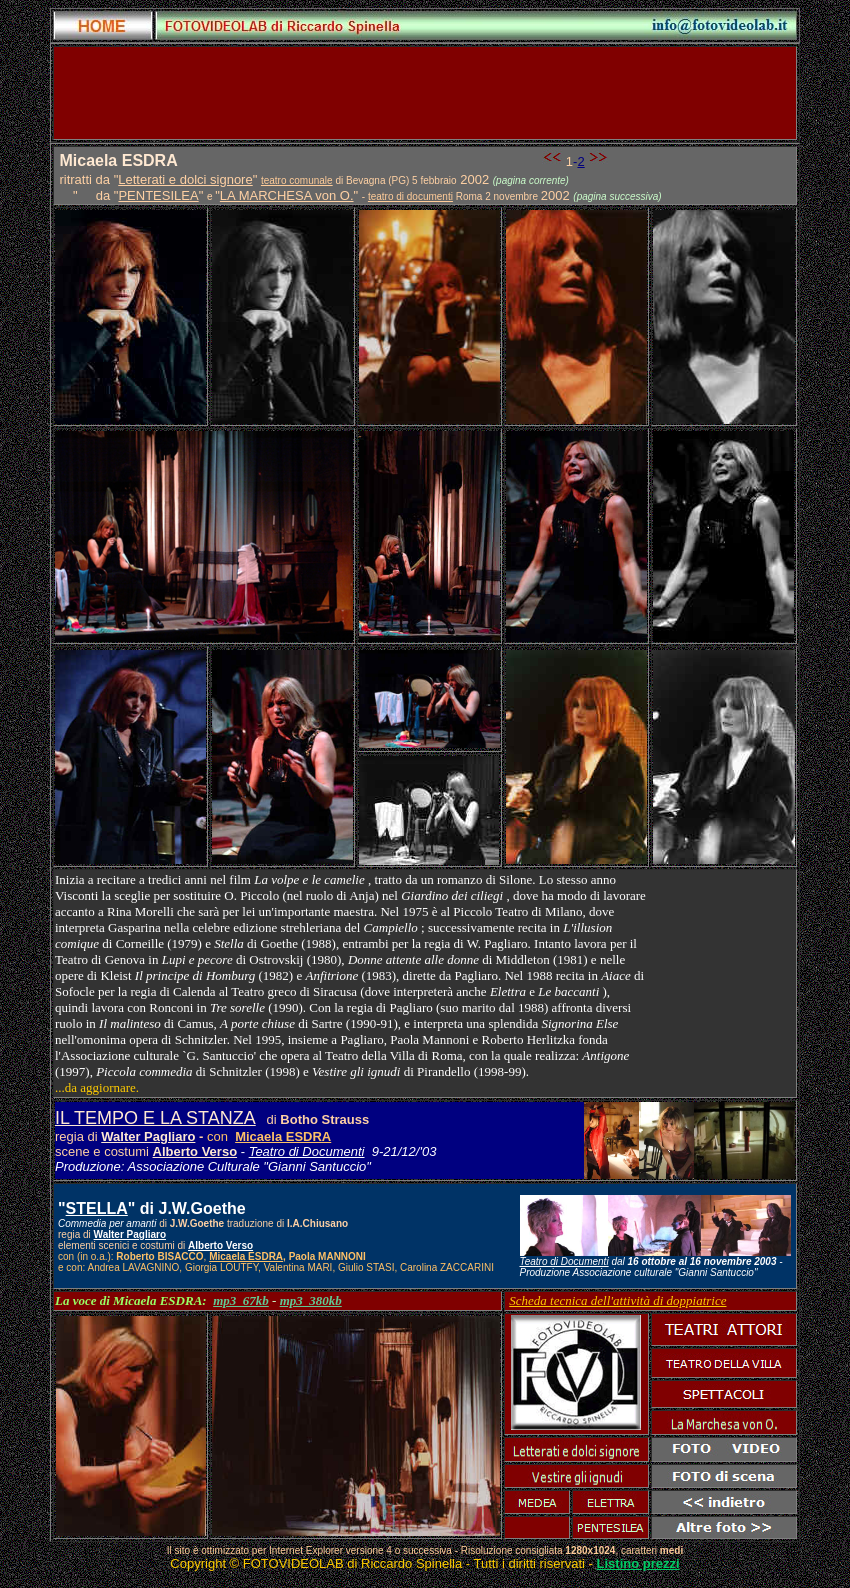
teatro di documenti (410, 196)
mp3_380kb (311, 1300)
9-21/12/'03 (401, 1151)
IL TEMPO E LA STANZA (155, 1118)
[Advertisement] (425, 93)
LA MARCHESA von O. (287, 195)
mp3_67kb (241, 1300)
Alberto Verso (195, 1151)
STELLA (97, 1208)
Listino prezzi (638, 1563)
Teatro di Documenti (307, 1151)
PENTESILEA (158, 195)
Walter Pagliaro (148, 1136)
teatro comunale (297, 180)
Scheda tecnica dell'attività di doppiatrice (617, 1300)
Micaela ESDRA (283, 1136)
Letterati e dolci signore (185, 179)
